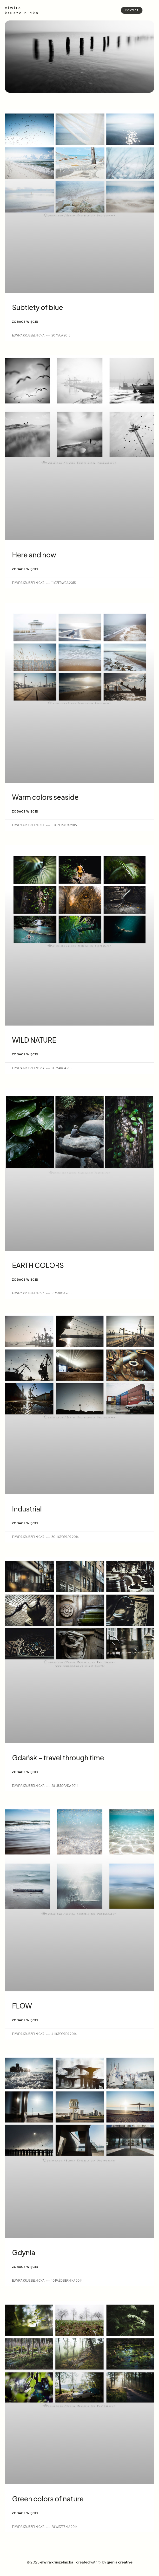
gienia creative (119, 2562)
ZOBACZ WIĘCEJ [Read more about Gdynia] (25, 2267)
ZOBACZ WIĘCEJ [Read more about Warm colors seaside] (25, 811)
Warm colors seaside (45, 797)
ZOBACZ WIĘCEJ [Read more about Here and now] (25, 569)
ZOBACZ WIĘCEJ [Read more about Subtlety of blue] (25, 321)
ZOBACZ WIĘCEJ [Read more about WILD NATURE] (25, 1054)
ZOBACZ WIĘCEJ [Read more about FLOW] (25, 2020)
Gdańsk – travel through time (58, 1757)
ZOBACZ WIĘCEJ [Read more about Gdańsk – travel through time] (25, 1772)
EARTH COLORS (38, 1265)
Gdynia (23, 2252)
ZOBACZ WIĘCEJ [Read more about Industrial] (25, 1523)
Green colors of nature (48, 2498)
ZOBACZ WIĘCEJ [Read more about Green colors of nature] (25, 2513)
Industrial (27, 1508)
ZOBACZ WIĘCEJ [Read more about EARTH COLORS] (25, 1279)
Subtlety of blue (37, 307)
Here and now (34, 554)
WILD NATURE (34, 1040)
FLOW (22, 2005)
